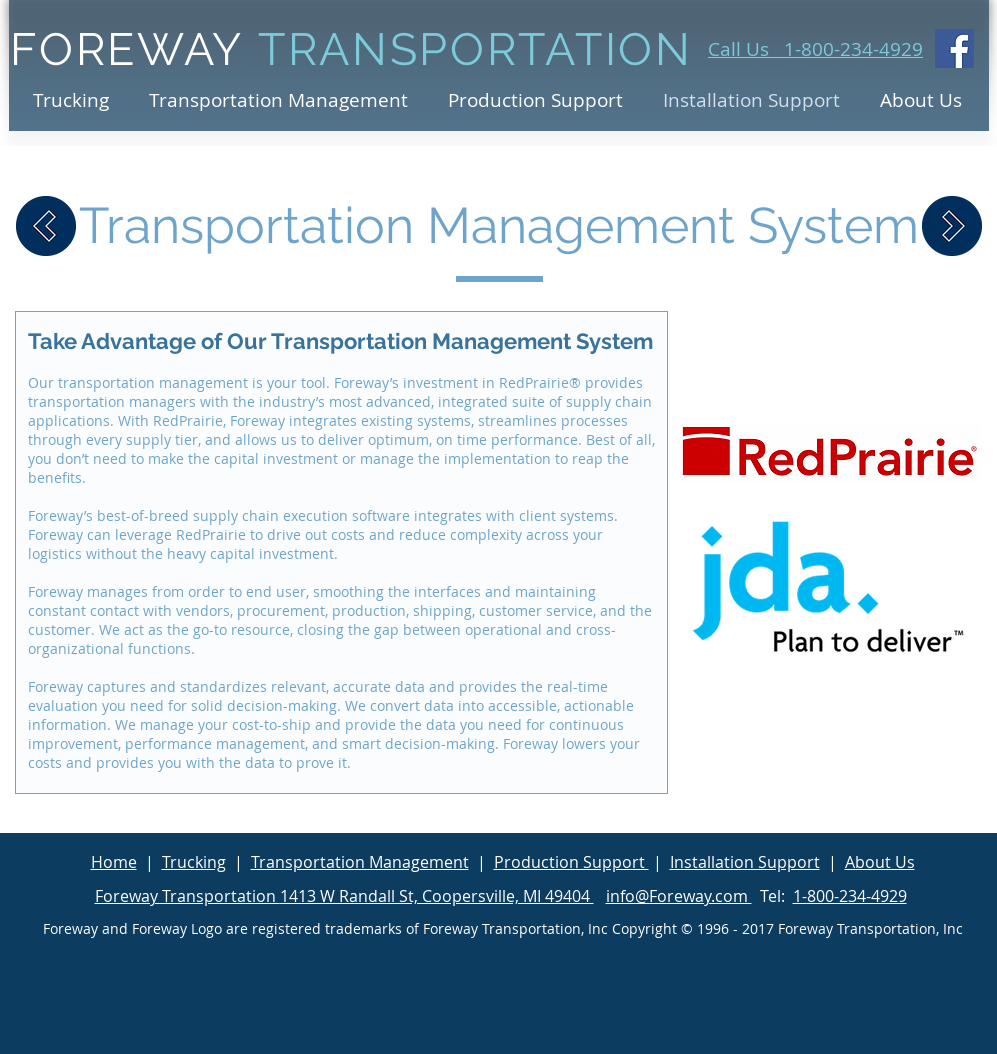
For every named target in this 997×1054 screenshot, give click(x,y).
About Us (880, 862)
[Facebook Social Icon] (954, 48)
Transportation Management (360, 862)
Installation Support (745, 862)
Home (114, 862)
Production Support (571, 862)
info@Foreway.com (679, 896)
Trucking (194, 862)
